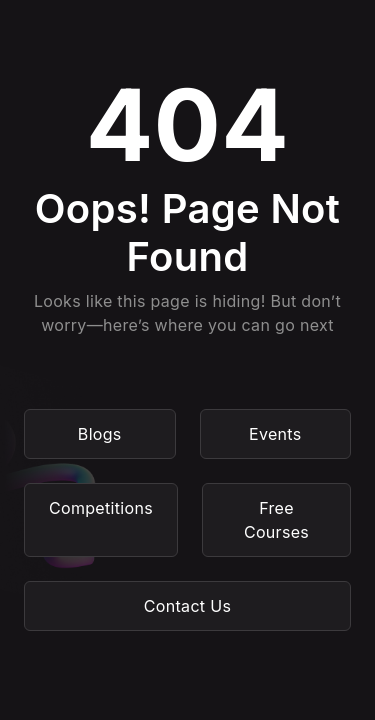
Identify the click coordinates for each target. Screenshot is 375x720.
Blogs (100, 434)
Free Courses (276, 520)
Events (275, 434)
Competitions (101, 508)
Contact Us (187, 606)
